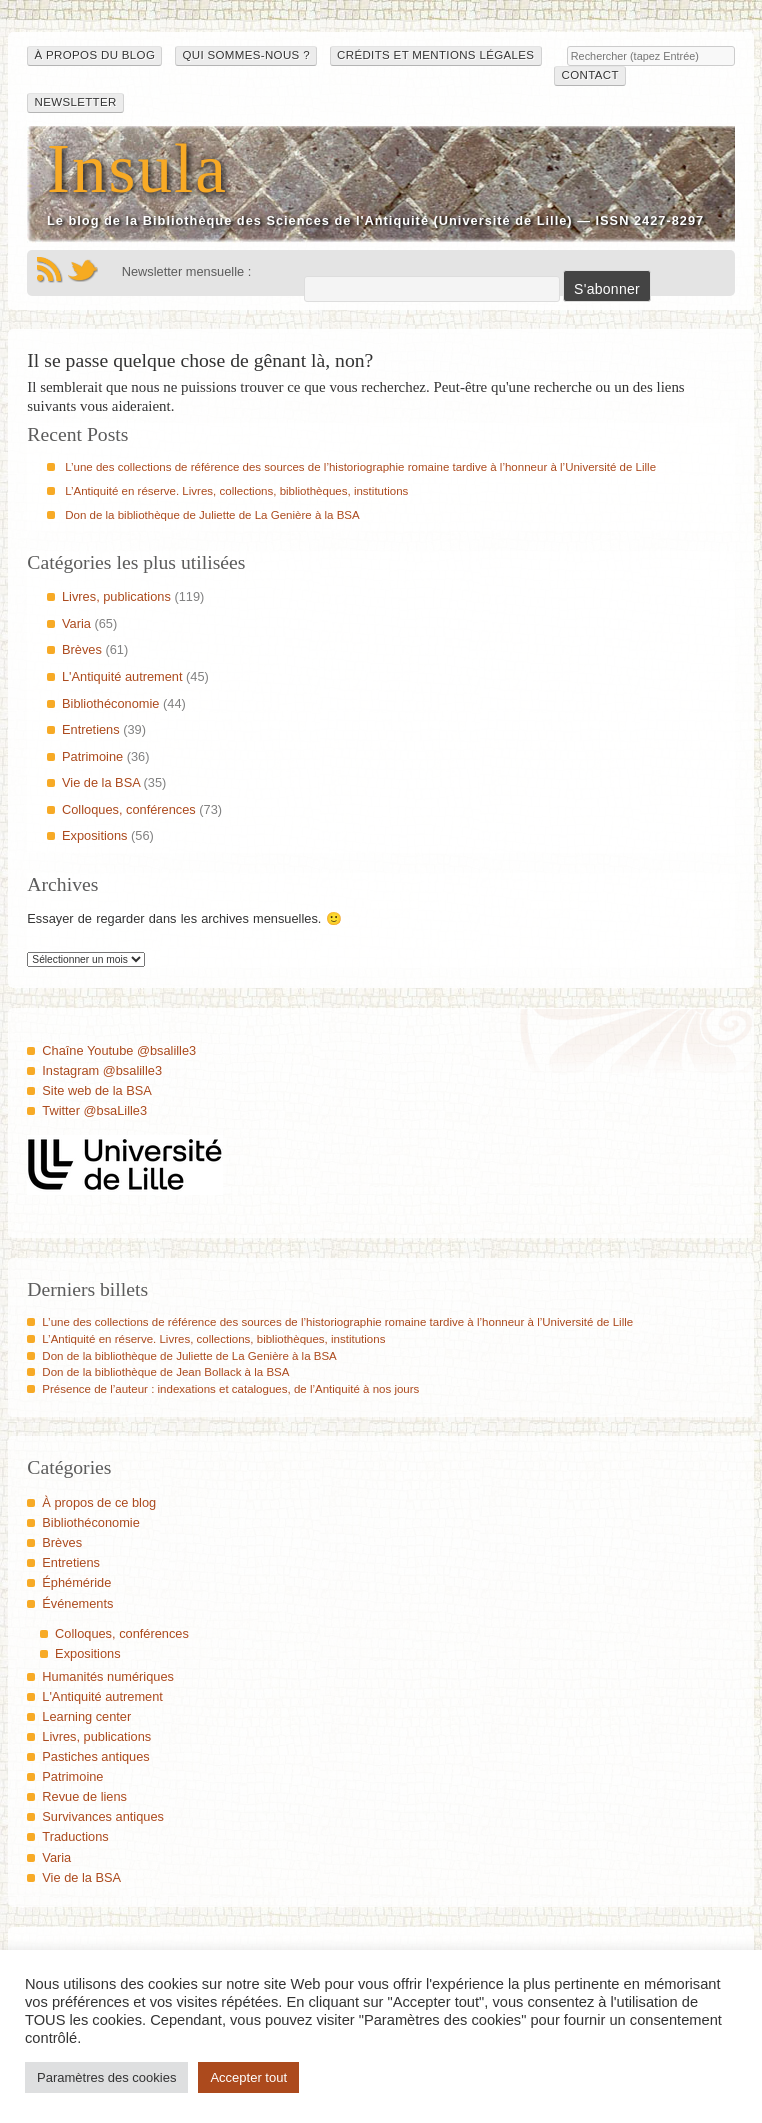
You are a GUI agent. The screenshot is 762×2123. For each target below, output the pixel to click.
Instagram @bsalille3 (102, 1070)
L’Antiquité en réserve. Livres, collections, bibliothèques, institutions (236, 491)
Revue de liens (84, 1796)
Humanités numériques (108, 1676)
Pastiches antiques (95, 1756)
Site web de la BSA (97, 1090)
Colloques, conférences (129, 809)
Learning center (86, 1716)
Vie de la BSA (101, 782)
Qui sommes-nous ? (245, 55)
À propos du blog (95, 55)
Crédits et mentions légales (435, 55)
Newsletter (76, 102)
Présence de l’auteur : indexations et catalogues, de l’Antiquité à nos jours (230, 1389)
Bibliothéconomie (110, 703)
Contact (590, 75)
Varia (76, 623)
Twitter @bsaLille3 (94, 1110)
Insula (137, 168)
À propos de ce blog (99, 1502)
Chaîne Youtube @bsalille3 (119, 1050)
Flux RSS (49, 270)
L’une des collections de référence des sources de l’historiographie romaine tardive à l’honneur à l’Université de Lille (360, 467)
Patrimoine (92, 756)
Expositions (94, 835)
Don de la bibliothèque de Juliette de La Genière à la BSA (212, 515)
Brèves (82, 649)
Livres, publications (116, 596)
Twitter (83, 270)
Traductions (75, 1836)
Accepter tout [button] (248, 2077)
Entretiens (91, 729)
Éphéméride (76, 1582)
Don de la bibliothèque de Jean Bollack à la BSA (165, 1372)
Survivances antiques (103, 1816)
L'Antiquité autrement (122, 676)
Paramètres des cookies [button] (106, 2077)
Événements (77, 1603)
